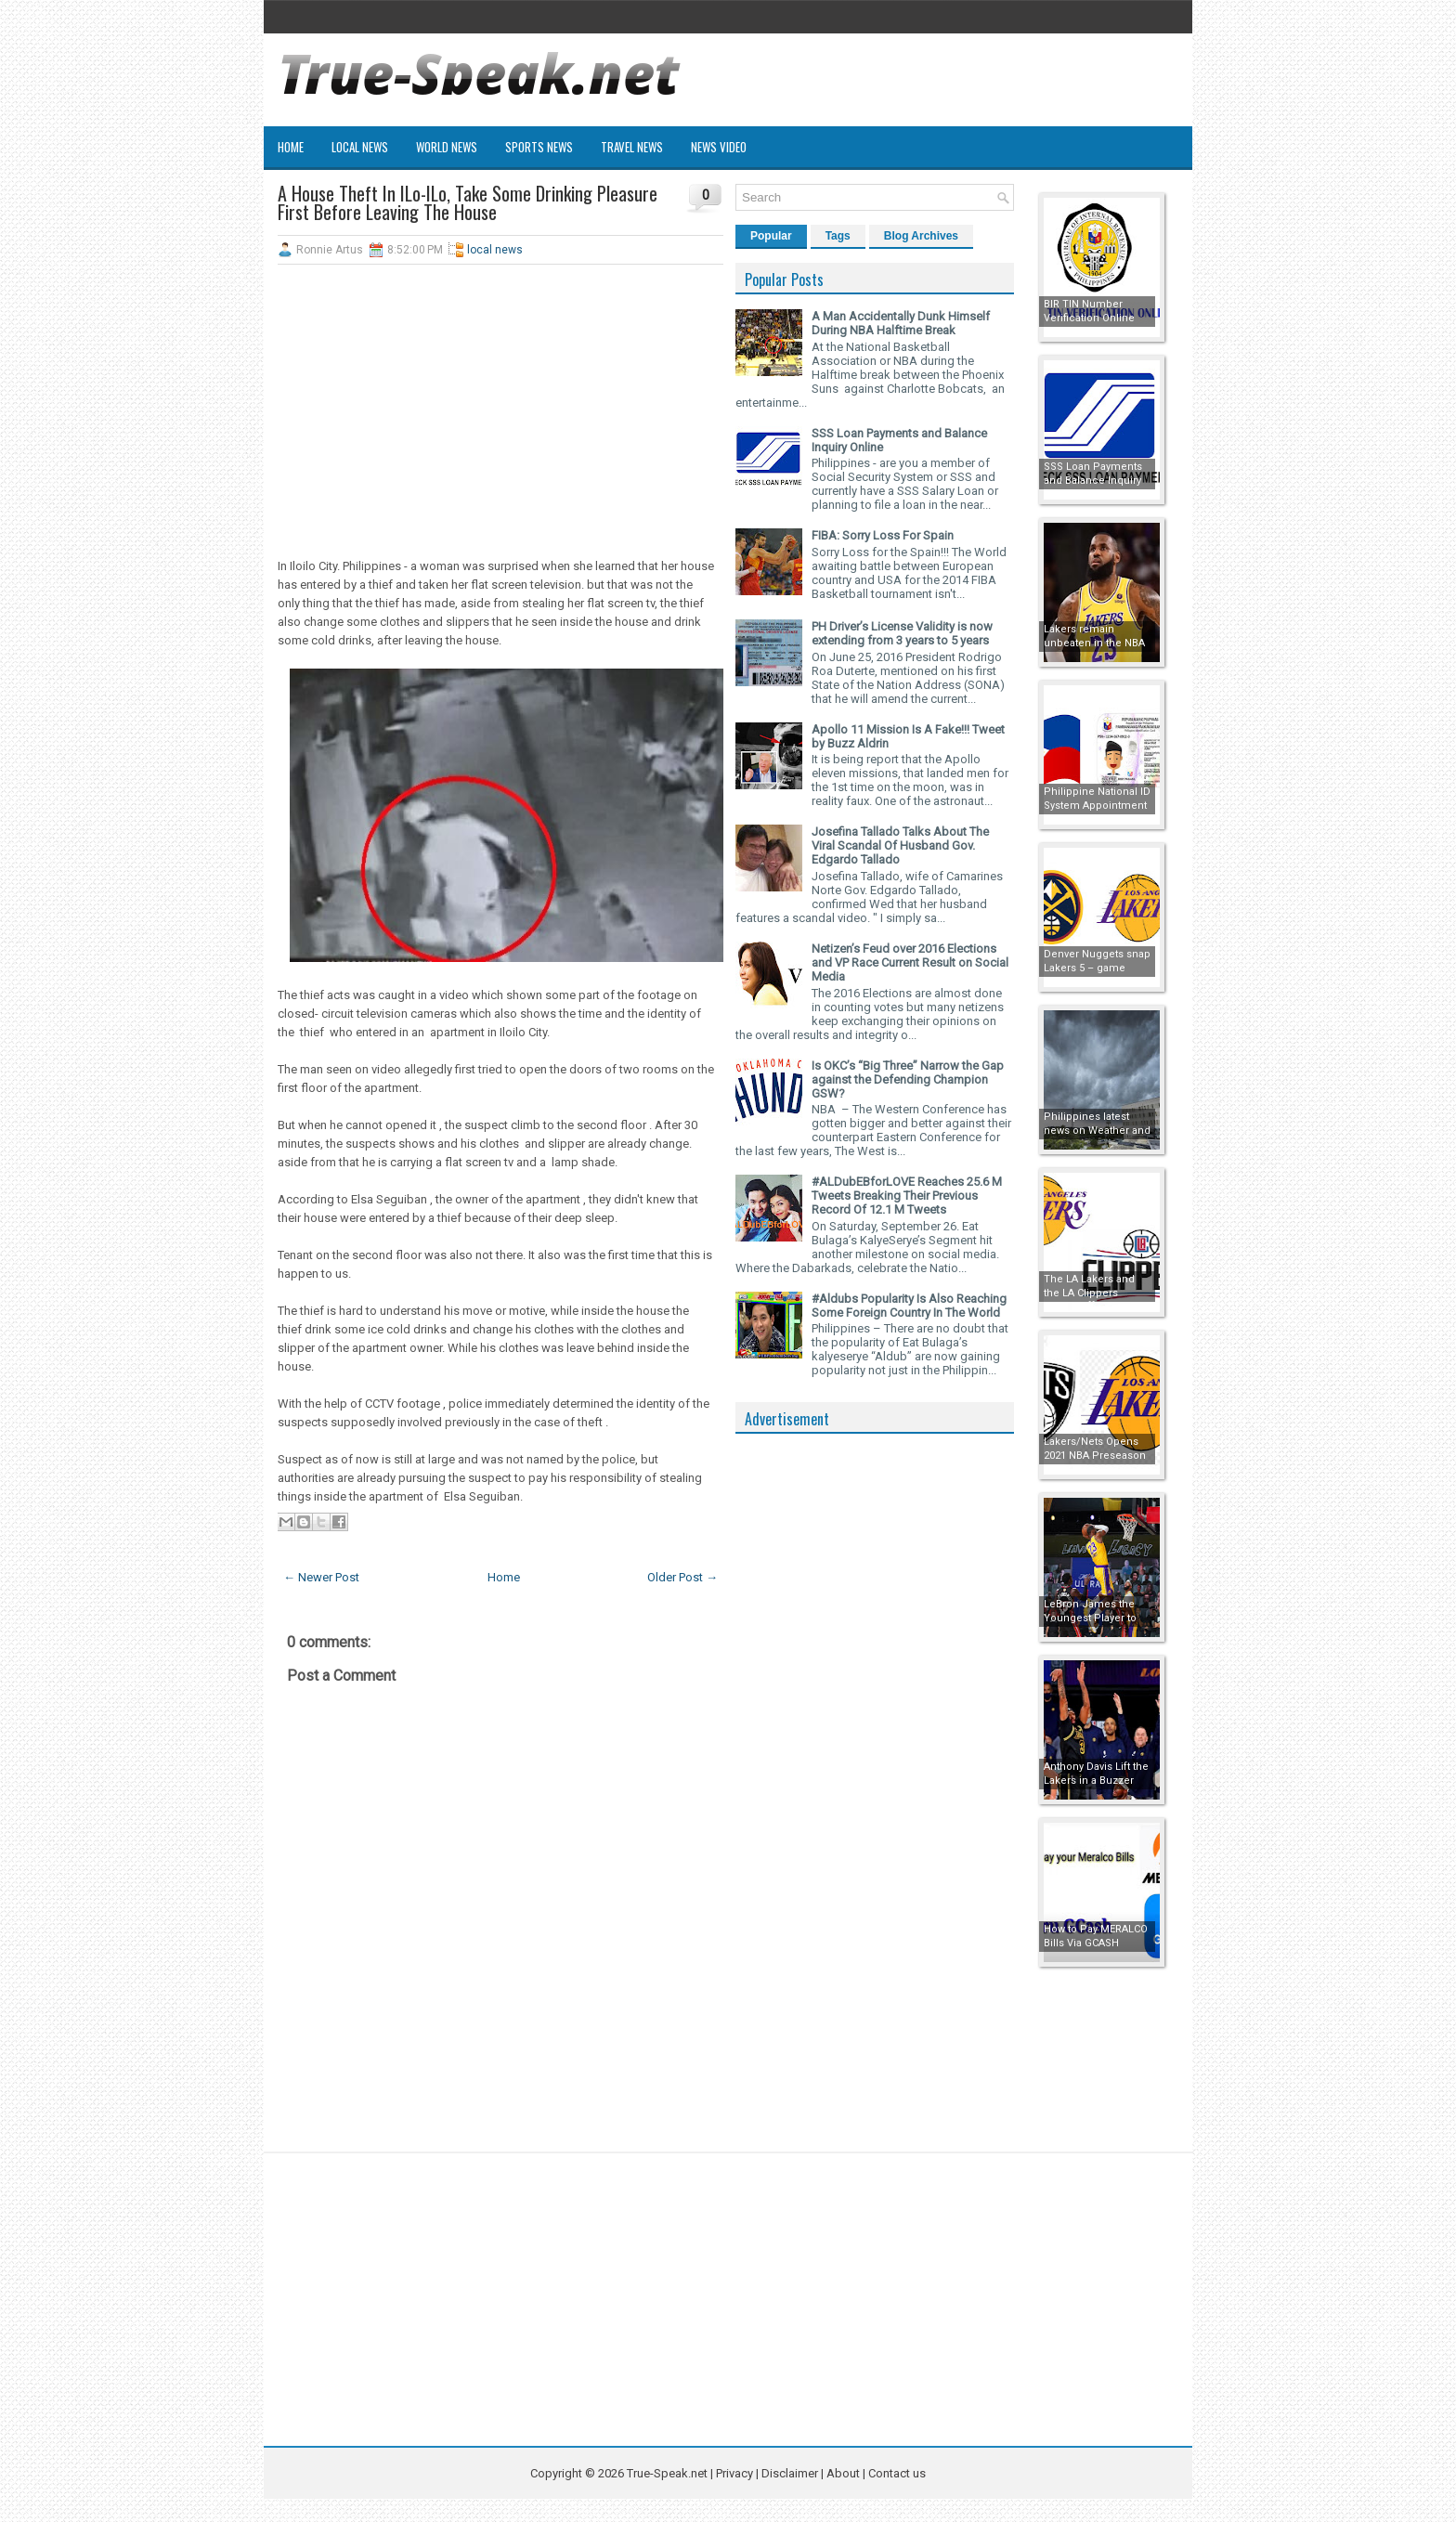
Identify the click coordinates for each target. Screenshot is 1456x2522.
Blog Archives (921, 235)
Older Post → (682, 1577)
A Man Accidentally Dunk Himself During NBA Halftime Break (901, 323)
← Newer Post (321, 1577)
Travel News (632, 146)
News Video (719, 146)
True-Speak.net (667, 2473)
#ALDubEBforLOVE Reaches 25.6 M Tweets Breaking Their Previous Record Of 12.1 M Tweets (907, 1195)
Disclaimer (789, 2473)
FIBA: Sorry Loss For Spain (883, 535)
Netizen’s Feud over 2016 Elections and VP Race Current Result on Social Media (910, 962)
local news (495, 249)
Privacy (736, 2473)
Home (291, 146)
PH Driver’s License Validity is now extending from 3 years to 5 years (902, 633)
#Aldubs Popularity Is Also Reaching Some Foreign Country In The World (909, 1306)
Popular (771, 235)
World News (446, 146)
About (843, 2473)
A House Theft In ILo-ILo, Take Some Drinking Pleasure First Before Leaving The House (467, 202)
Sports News (539, 146)
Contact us (897, 2473)
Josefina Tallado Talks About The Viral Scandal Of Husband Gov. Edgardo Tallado (900, 845)
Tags (838, 235)
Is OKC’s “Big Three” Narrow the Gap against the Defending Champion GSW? (908, 1079)
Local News (360, 146)
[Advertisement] (500, 413)
